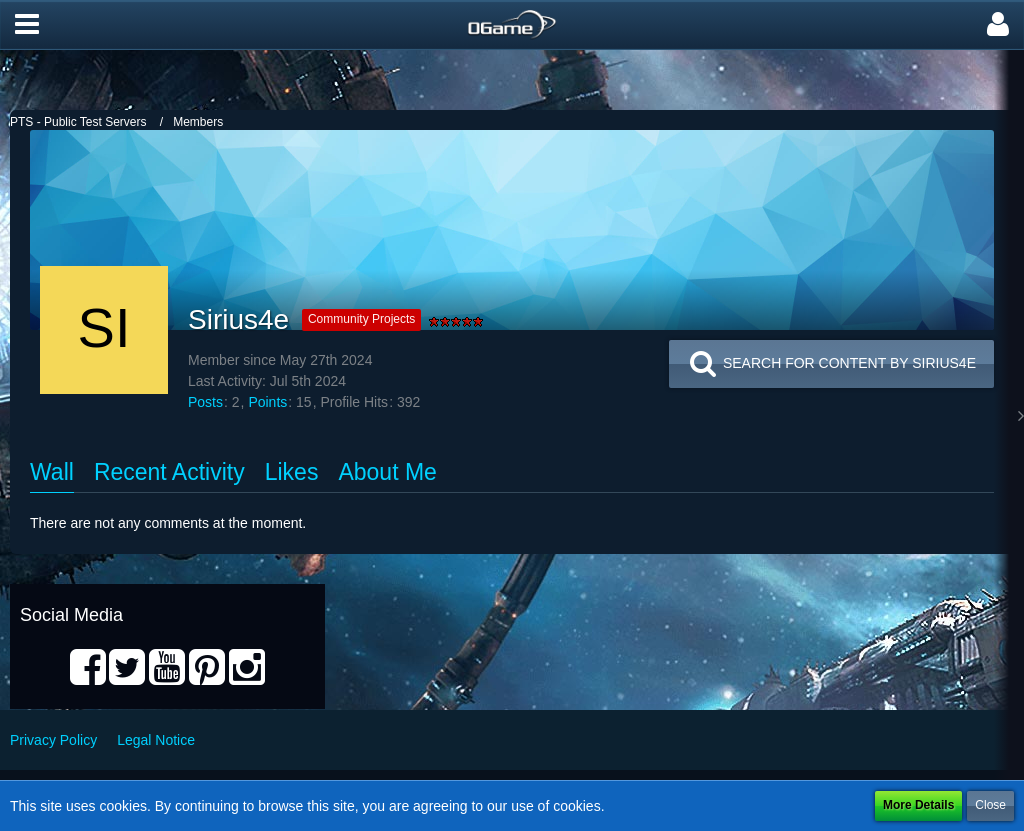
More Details (918, 805)
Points (267, 402)
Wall (52, 472)
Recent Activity (169, 472)
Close (990, 805)
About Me (387, 472)
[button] (27, 25)
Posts (205, 402)
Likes (292, 472)
